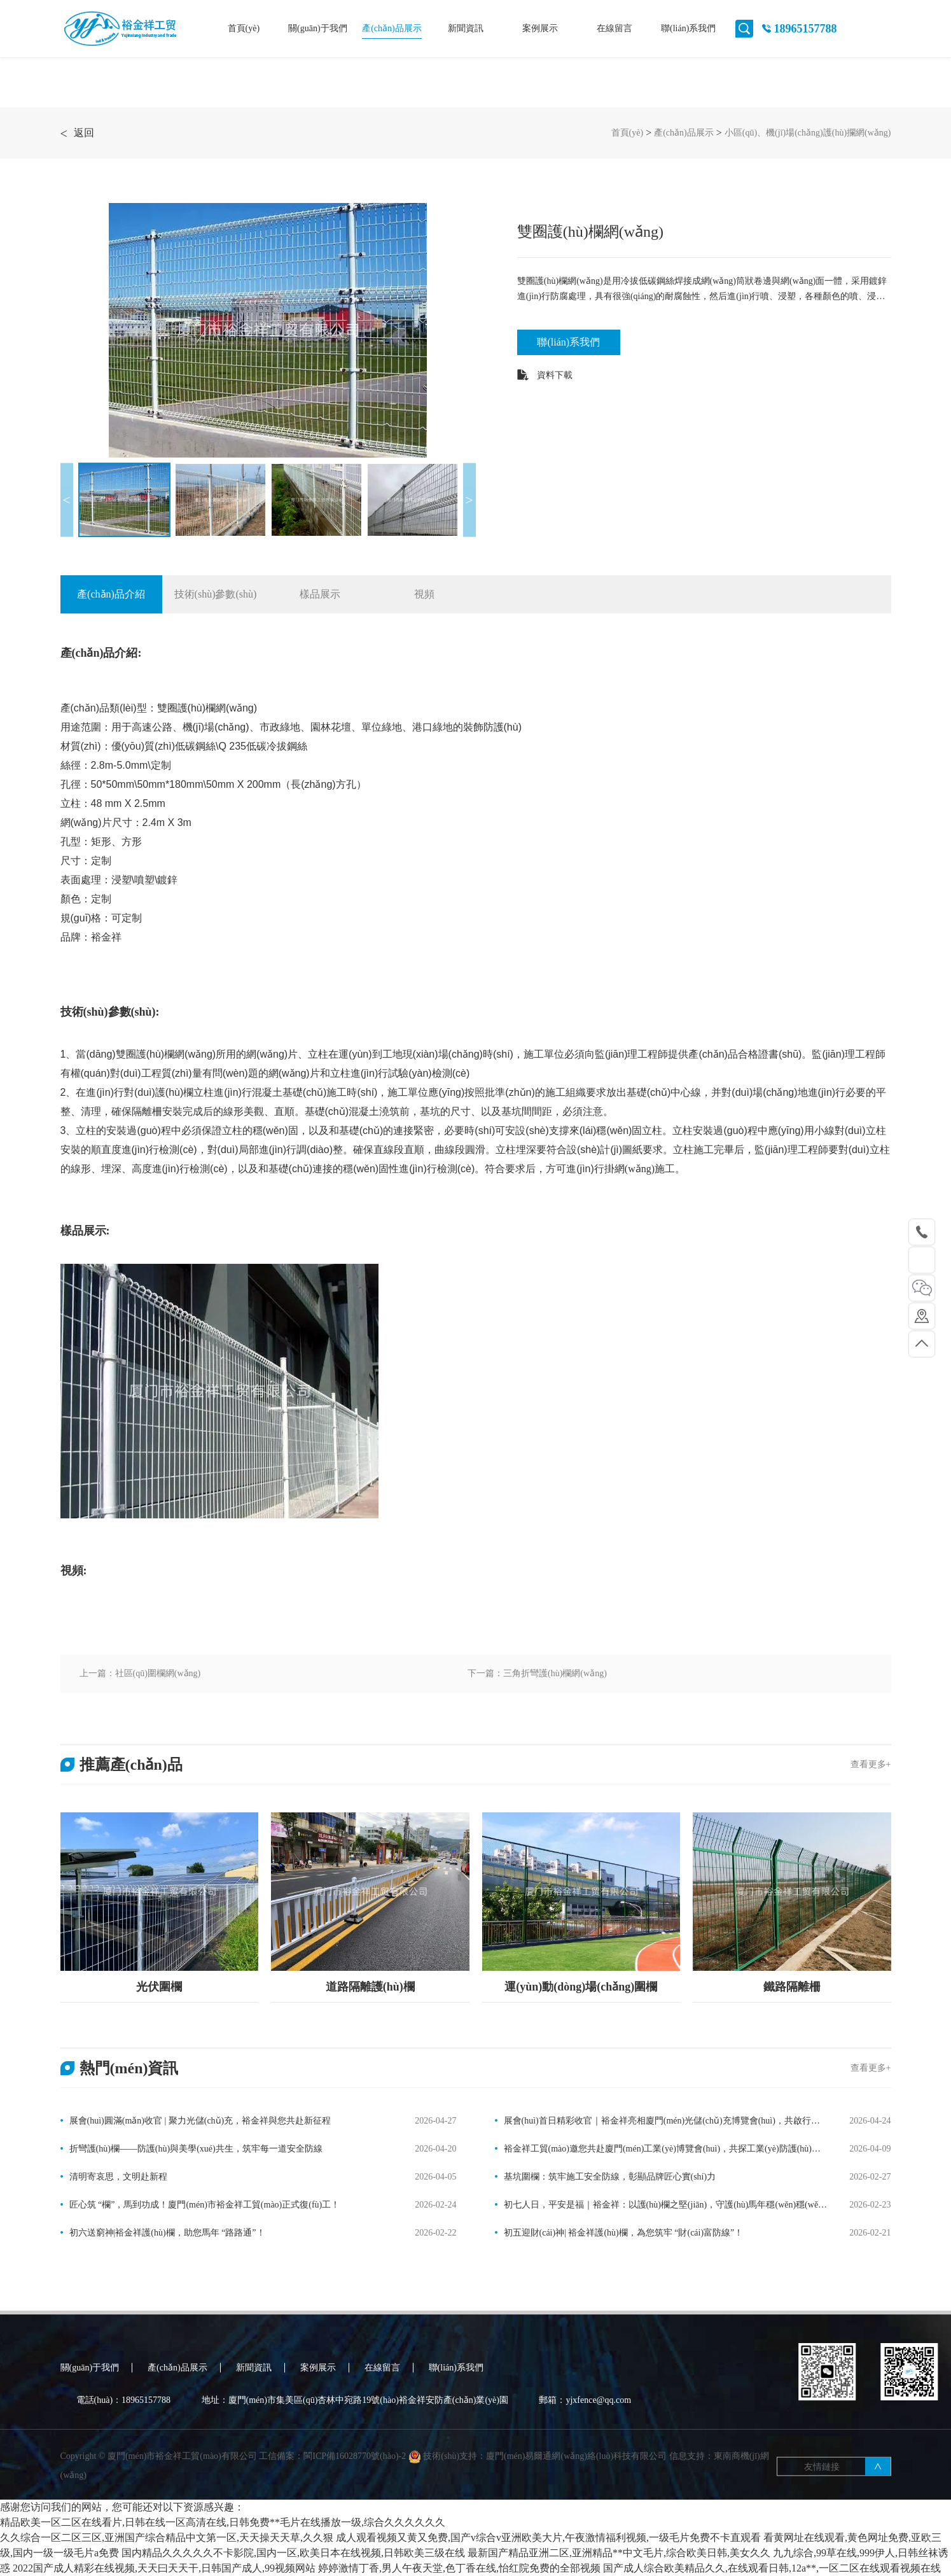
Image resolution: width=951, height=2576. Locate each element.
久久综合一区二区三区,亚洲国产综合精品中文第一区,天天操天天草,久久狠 (166, 2537)
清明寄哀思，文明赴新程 (118, 2176)
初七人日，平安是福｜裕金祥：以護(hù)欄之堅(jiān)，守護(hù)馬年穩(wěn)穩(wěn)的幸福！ (660, 2206)
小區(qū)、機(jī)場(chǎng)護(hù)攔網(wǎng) (808, 132)
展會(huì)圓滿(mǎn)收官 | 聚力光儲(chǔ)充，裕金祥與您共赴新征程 (200, 2120)
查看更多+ (870, 1764)
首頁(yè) (244, 28)
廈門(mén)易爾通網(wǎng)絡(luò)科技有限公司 (576, 2484)
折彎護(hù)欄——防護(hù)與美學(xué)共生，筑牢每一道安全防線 (196, 2148)
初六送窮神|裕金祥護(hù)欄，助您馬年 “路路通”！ (167, 2232)
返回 (77, 133)
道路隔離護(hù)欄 (370, 1986)
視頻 (424, 594)
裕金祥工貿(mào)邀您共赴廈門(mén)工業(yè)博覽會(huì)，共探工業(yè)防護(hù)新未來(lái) (658, 2150)
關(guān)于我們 (317, 28)
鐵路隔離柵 (792, 1986)
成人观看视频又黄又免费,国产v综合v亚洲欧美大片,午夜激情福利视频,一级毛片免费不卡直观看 (548, 2537)
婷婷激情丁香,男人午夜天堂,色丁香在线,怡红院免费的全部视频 (459, 2568)
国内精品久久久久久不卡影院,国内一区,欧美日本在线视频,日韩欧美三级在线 (293, 2552)
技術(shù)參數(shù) (215, 594)
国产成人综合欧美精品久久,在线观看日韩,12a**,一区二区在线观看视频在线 (772, 2568)
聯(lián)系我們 (688, 28)
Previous (66, 500)
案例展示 (540, 28)
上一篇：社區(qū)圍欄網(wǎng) (140, 1673)
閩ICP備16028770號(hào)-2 (355, 2484)
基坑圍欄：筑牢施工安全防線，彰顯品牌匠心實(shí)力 (610, 2176)
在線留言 (614, 28)
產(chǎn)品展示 (392, 28)
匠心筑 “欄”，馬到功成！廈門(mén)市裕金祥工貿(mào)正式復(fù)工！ (204, 2204)
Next (469, 500)
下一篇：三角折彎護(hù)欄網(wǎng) (537, 1673)
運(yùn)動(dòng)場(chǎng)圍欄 (580, 1986)
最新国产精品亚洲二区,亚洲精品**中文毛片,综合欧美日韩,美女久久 (619, 2552)
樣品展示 (320, 594)
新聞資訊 (465, 28)
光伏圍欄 (159, 1986)
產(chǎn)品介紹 (111, 594)
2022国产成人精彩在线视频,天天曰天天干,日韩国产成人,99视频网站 (164, 2568)
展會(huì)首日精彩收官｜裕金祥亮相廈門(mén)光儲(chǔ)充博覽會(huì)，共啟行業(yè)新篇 (657, 2122)
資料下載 (545, 375)
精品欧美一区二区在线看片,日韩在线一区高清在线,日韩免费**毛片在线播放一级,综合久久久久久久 (222, 2522)
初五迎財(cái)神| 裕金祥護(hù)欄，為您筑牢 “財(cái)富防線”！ (624, 2232)
